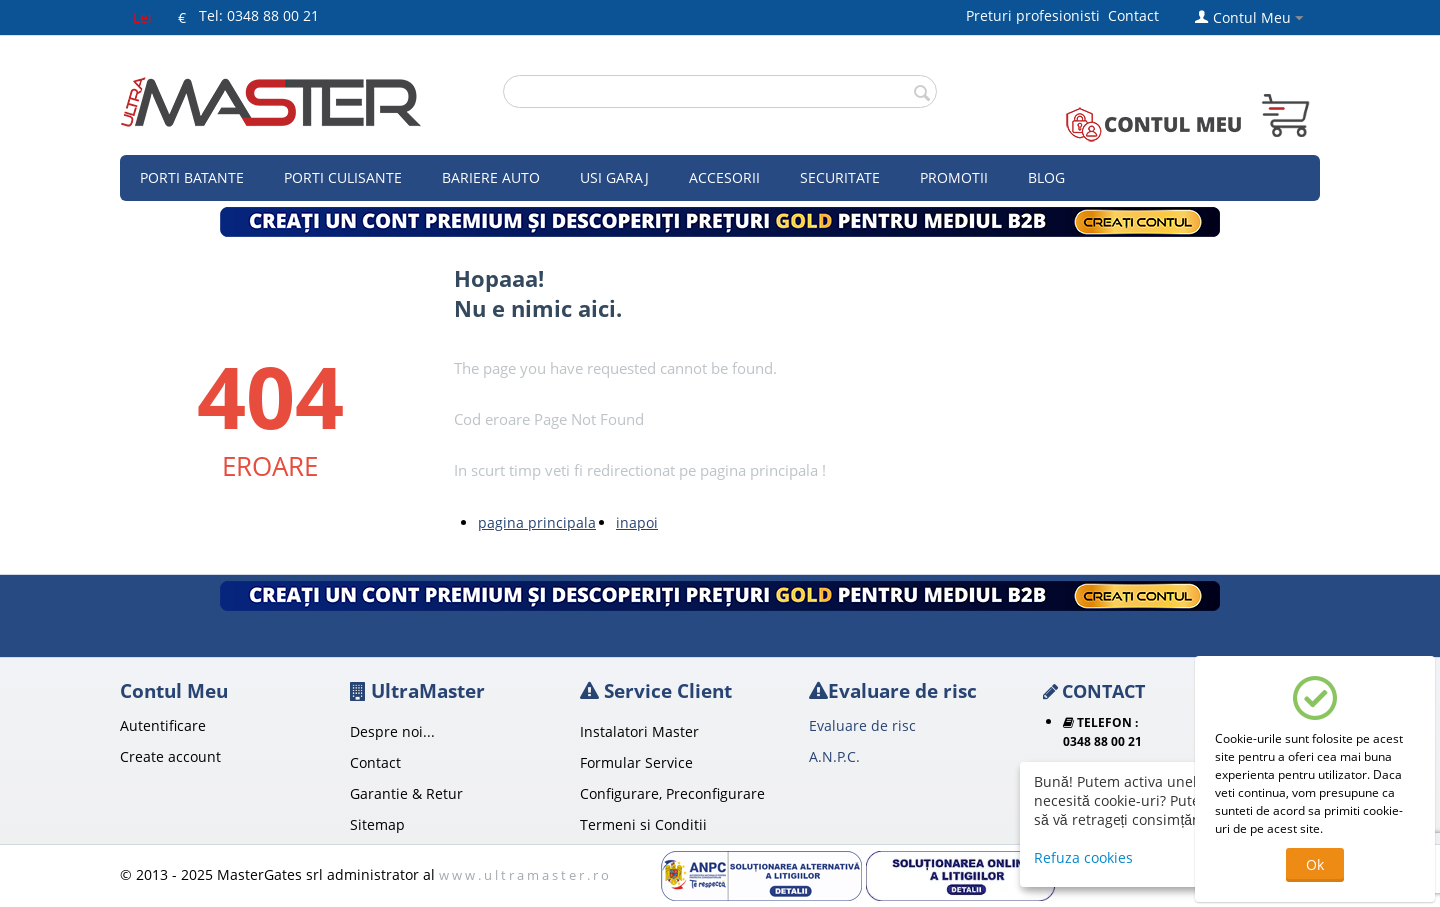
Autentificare (163, 725)
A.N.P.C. (834, 756)
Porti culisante (343, 177)
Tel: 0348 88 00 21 (259, 15)
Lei (142, 17)
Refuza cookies (1083, 857)
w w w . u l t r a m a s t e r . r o (524, 875)
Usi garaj (614, 177)
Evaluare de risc (862, 725)
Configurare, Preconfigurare (672, 793)
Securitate (840, 177)
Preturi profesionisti (1037, 15)
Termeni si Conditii (643, 824)
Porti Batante (192, 177)
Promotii (954, 177)
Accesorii (724, 177)
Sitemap (377, 824)
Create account (170, 756)
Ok (1315, 864)
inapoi (637, 522)
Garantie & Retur (406, 793)
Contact (1133, 15)
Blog (1046, 177)
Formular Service (636, 762)
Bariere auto (491, 177)
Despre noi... (392, 731)
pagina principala (537, 522)
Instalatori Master (639, 731)
